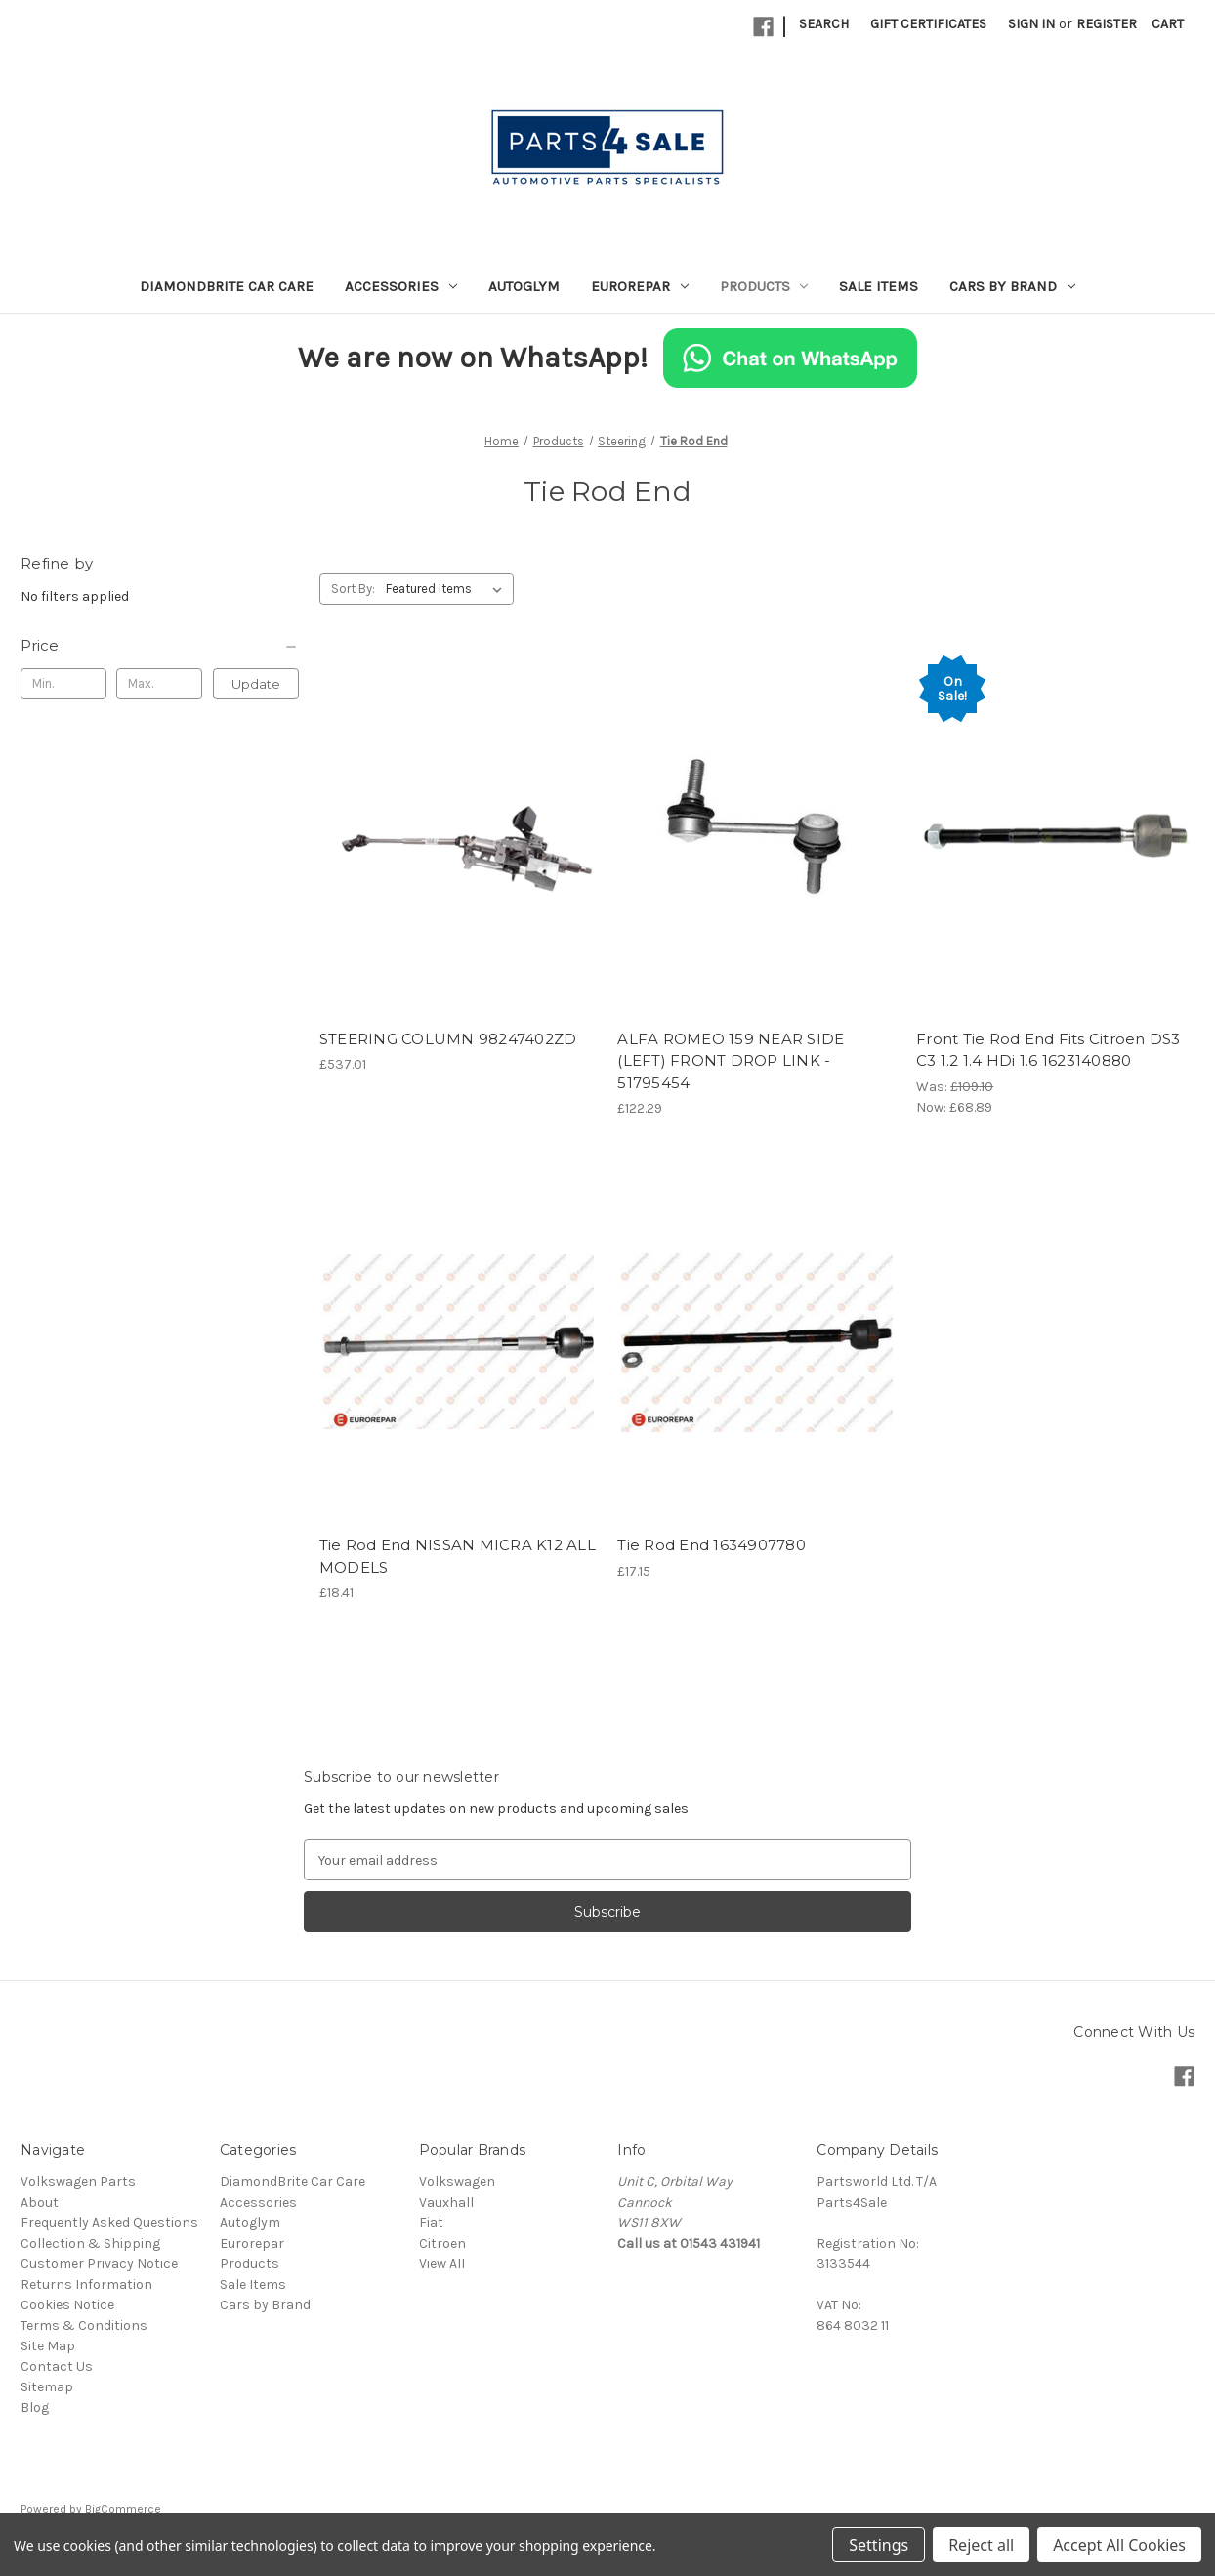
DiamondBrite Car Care (227, 286)
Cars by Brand (1012, 286)
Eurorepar (640, 286)
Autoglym (524, 286)
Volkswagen (457, 2182)
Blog (35, 2407)
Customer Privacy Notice (99, 2264)
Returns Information (86, 2284)
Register (1106, 24)
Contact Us (57, 2366)
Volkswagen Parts (78, 2182)
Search (824, 24)
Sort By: (353, 588)
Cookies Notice (67, 2305)
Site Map (48, 2346)
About (40, 2202)
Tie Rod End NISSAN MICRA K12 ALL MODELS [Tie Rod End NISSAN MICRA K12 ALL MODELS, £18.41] (457, 1556)
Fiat (431, 2223)
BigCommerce (123, 2508)
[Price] (160, 645)
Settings (878, 2544)
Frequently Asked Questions (109, 2223)
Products (764, 286)
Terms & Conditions (84, 2325)
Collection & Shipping (90, 2243)
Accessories (401, 286)
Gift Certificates (928, 24)
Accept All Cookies (1119, 2544)
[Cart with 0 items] (1167, 24)
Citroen (442, 2243)
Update (255, 684)
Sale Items (878, 286)
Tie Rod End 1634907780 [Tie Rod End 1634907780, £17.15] (711, 1545)
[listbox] (448, 589)
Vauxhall (446, 2202)
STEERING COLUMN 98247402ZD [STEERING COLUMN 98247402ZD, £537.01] (448, 1039)
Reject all (981, 2544)
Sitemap (47, 2387)
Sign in (1031, 24)
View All (442, 2264)
